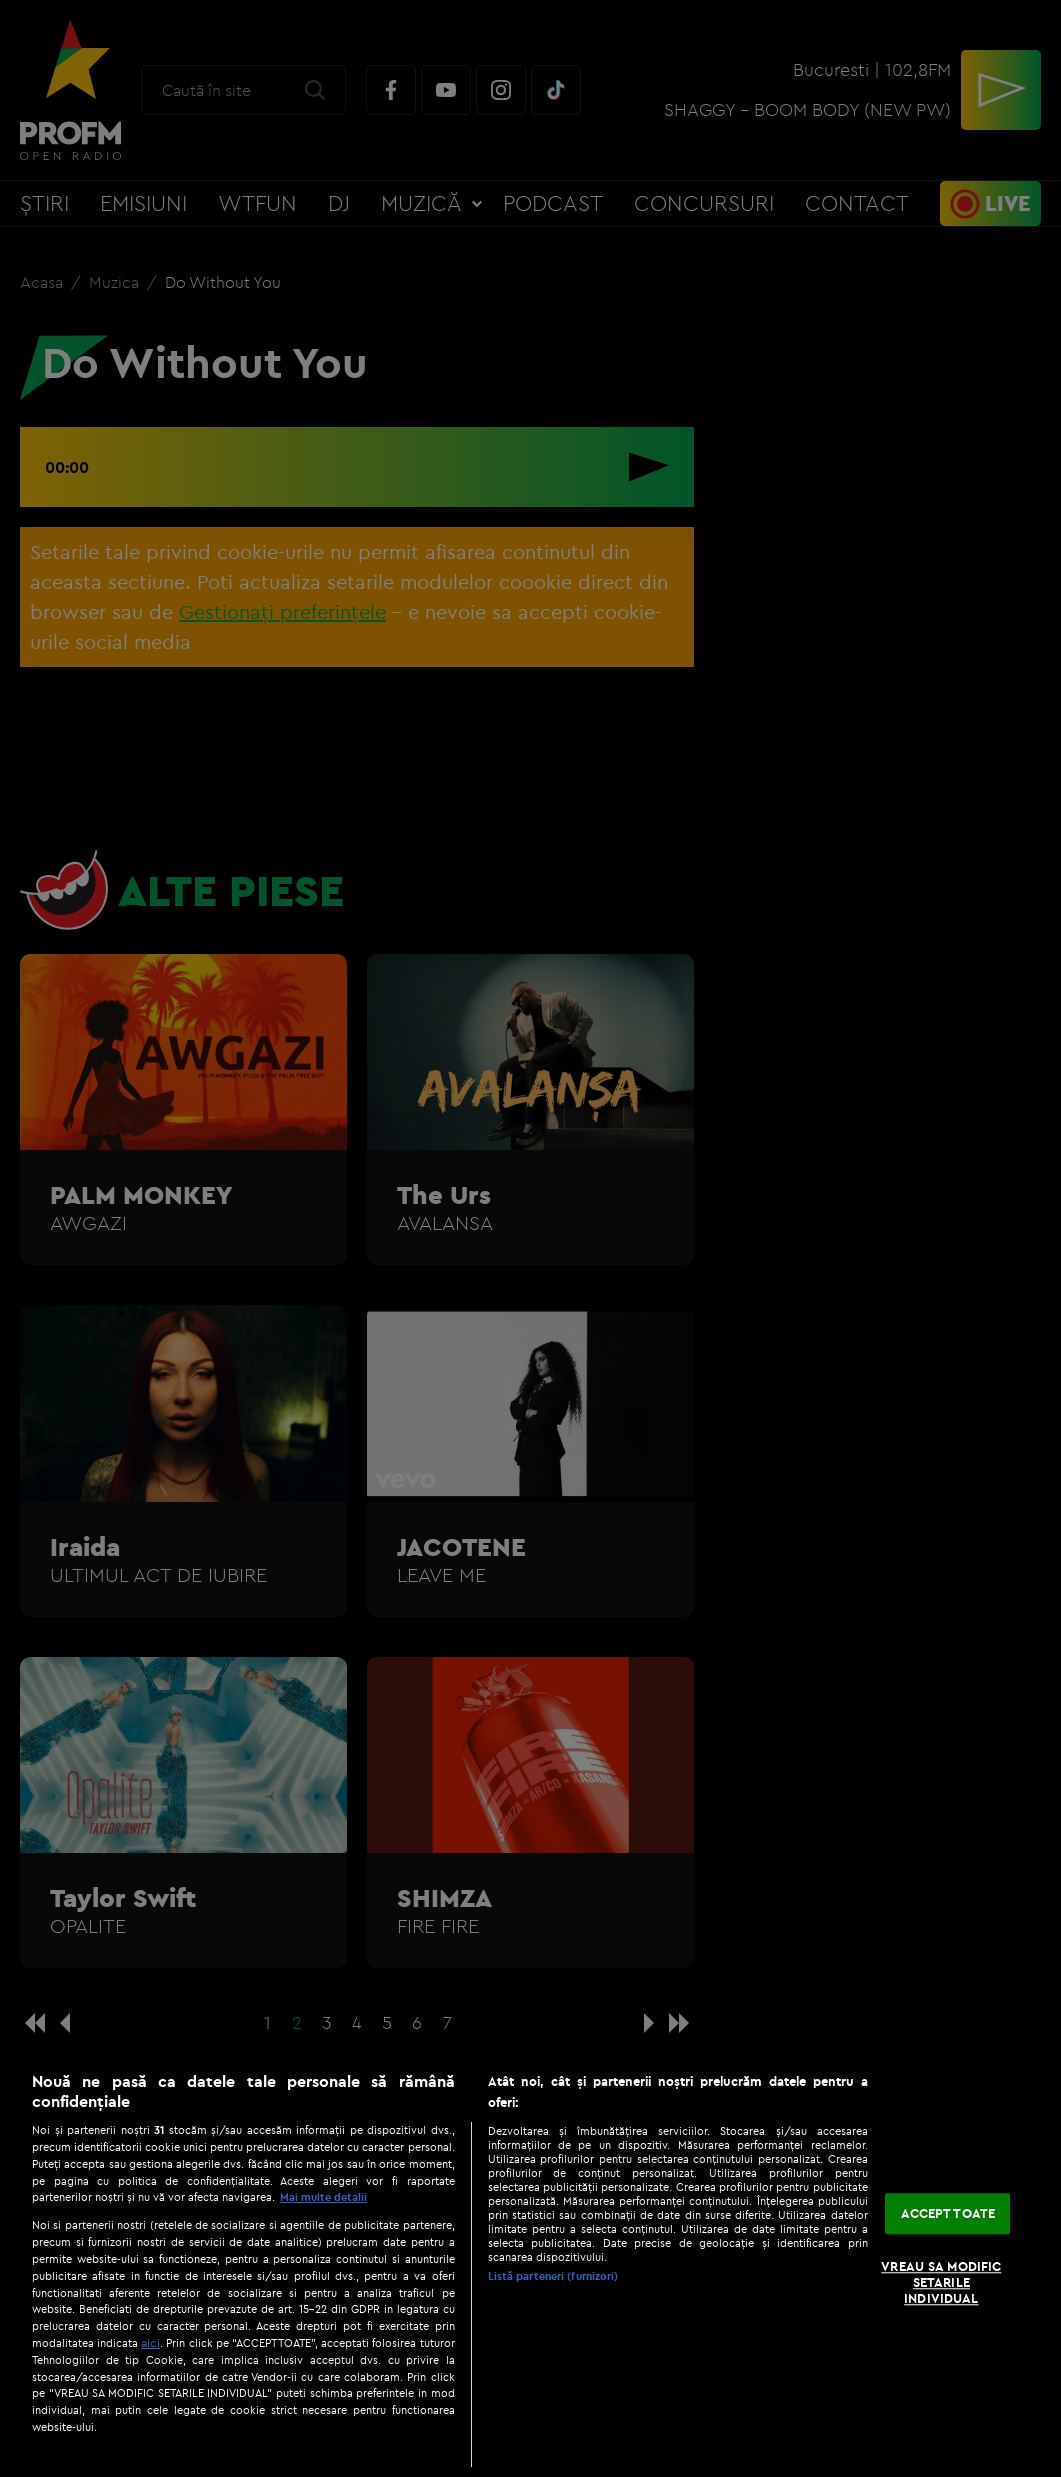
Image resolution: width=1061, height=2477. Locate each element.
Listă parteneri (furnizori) (553, 2276)
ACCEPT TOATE (948, 2213)
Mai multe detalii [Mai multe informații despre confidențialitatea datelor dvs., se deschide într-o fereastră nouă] (323, 2197)
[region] (530, 2264)
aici (150, 2342)
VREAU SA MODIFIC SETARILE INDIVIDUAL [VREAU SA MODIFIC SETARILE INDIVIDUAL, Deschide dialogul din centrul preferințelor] (941, 2282)
